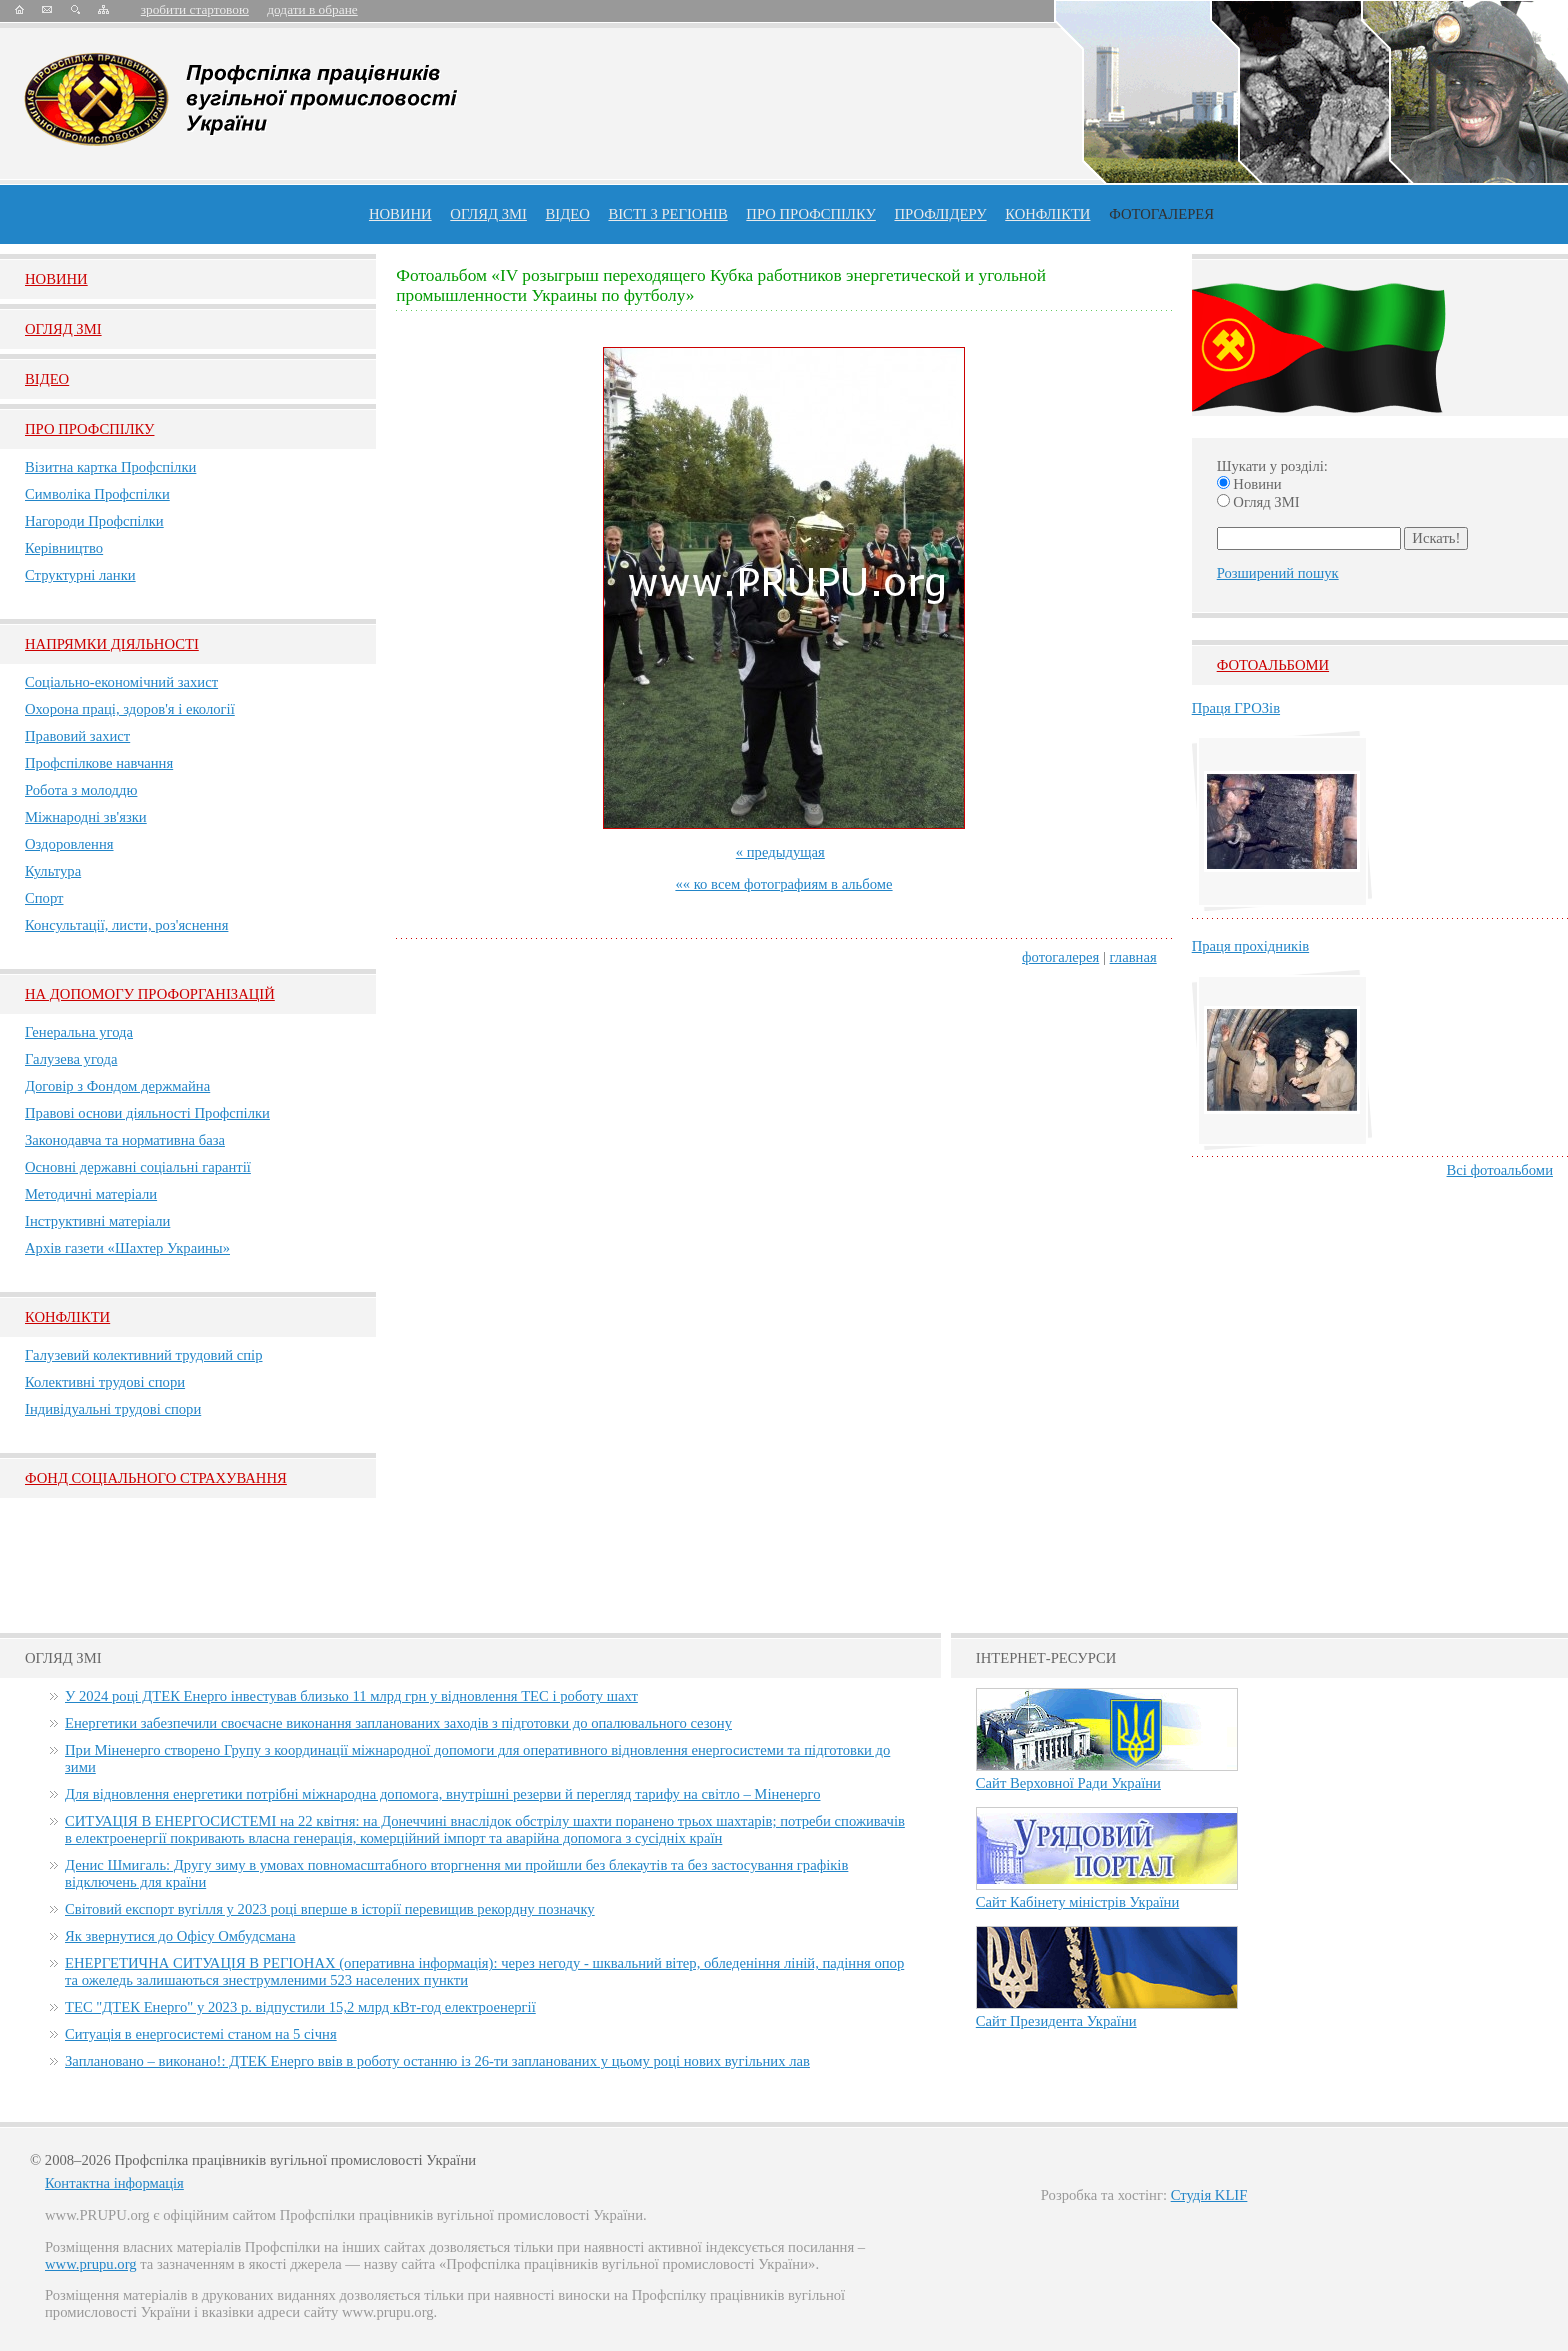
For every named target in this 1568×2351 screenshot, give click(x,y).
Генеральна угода (79, 1032)
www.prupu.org (91, 2264)
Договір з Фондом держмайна (117, 1086)
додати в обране (312, 9)
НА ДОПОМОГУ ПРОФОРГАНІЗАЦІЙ (150, 994)
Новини (400, 214)
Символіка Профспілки (97, 494)
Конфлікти (67, 1317)
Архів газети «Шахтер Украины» (127, 1248)
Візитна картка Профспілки (110, 467)
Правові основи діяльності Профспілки (147, 1113)
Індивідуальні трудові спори (113, 1409)
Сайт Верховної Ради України (1068, 1783)
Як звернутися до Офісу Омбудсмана (180, 1936)
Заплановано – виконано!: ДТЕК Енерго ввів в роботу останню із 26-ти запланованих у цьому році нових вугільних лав (437, 2061)
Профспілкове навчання (99, 763)
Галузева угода (71, 1059)
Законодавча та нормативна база (125, 1140)
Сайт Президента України (1056, 2021)
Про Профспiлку (89, 429)
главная (1133, 957)
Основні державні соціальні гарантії (138, 1167)
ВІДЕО (568, 214)
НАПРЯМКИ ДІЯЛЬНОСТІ (112, 644)
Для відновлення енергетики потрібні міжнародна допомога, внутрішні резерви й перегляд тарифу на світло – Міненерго (442, 1794)
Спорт (44, 898)
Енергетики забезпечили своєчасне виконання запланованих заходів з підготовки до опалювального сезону (398, 1723)
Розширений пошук (1278, 573)
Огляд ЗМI (63, 329)
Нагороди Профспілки (94, 521)
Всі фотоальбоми (1500, 1170)
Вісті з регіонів (667, 214)
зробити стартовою (195, 9)
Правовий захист (77, 736)
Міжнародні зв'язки (86, 817)
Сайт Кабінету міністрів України (1078, 1902)
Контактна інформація (114, 2183)
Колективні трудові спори (105, 1382)
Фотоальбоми (1273, 665)
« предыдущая (780, 852)
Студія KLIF (1209, 2195)
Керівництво (64, 548)
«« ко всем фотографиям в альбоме (783, 884)
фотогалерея (1060, 957)
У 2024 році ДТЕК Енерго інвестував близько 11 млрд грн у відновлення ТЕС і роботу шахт (351, 1696)
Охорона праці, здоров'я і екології (130, 709)
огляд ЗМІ (488, 214)
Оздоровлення (69, 844)
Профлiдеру (940, 214)
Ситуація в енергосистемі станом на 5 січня (201, 2034)
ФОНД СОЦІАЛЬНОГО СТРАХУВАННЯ (156, 1478)
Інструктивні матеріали (97, 1221)
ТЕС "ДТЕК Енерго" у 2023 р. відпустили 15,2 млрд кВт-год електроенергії (300, 2007)
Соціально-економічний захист (121, 682)
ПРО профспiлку (810, 214)
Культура (53, 871)
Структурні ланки (80, 575)
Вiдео (47, 379)
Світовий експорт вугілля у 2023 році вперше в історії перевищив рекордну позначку (330, 1909)
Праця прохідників (1250, 946)
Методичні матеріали (91, 1194)
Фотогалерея (1161, 214)
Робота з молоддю (81, 790)
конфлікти (1047, 214)
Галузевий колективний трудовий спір (144, 1355)
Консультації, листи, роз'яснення (126, 925)
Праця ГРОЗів (1236, 708)
